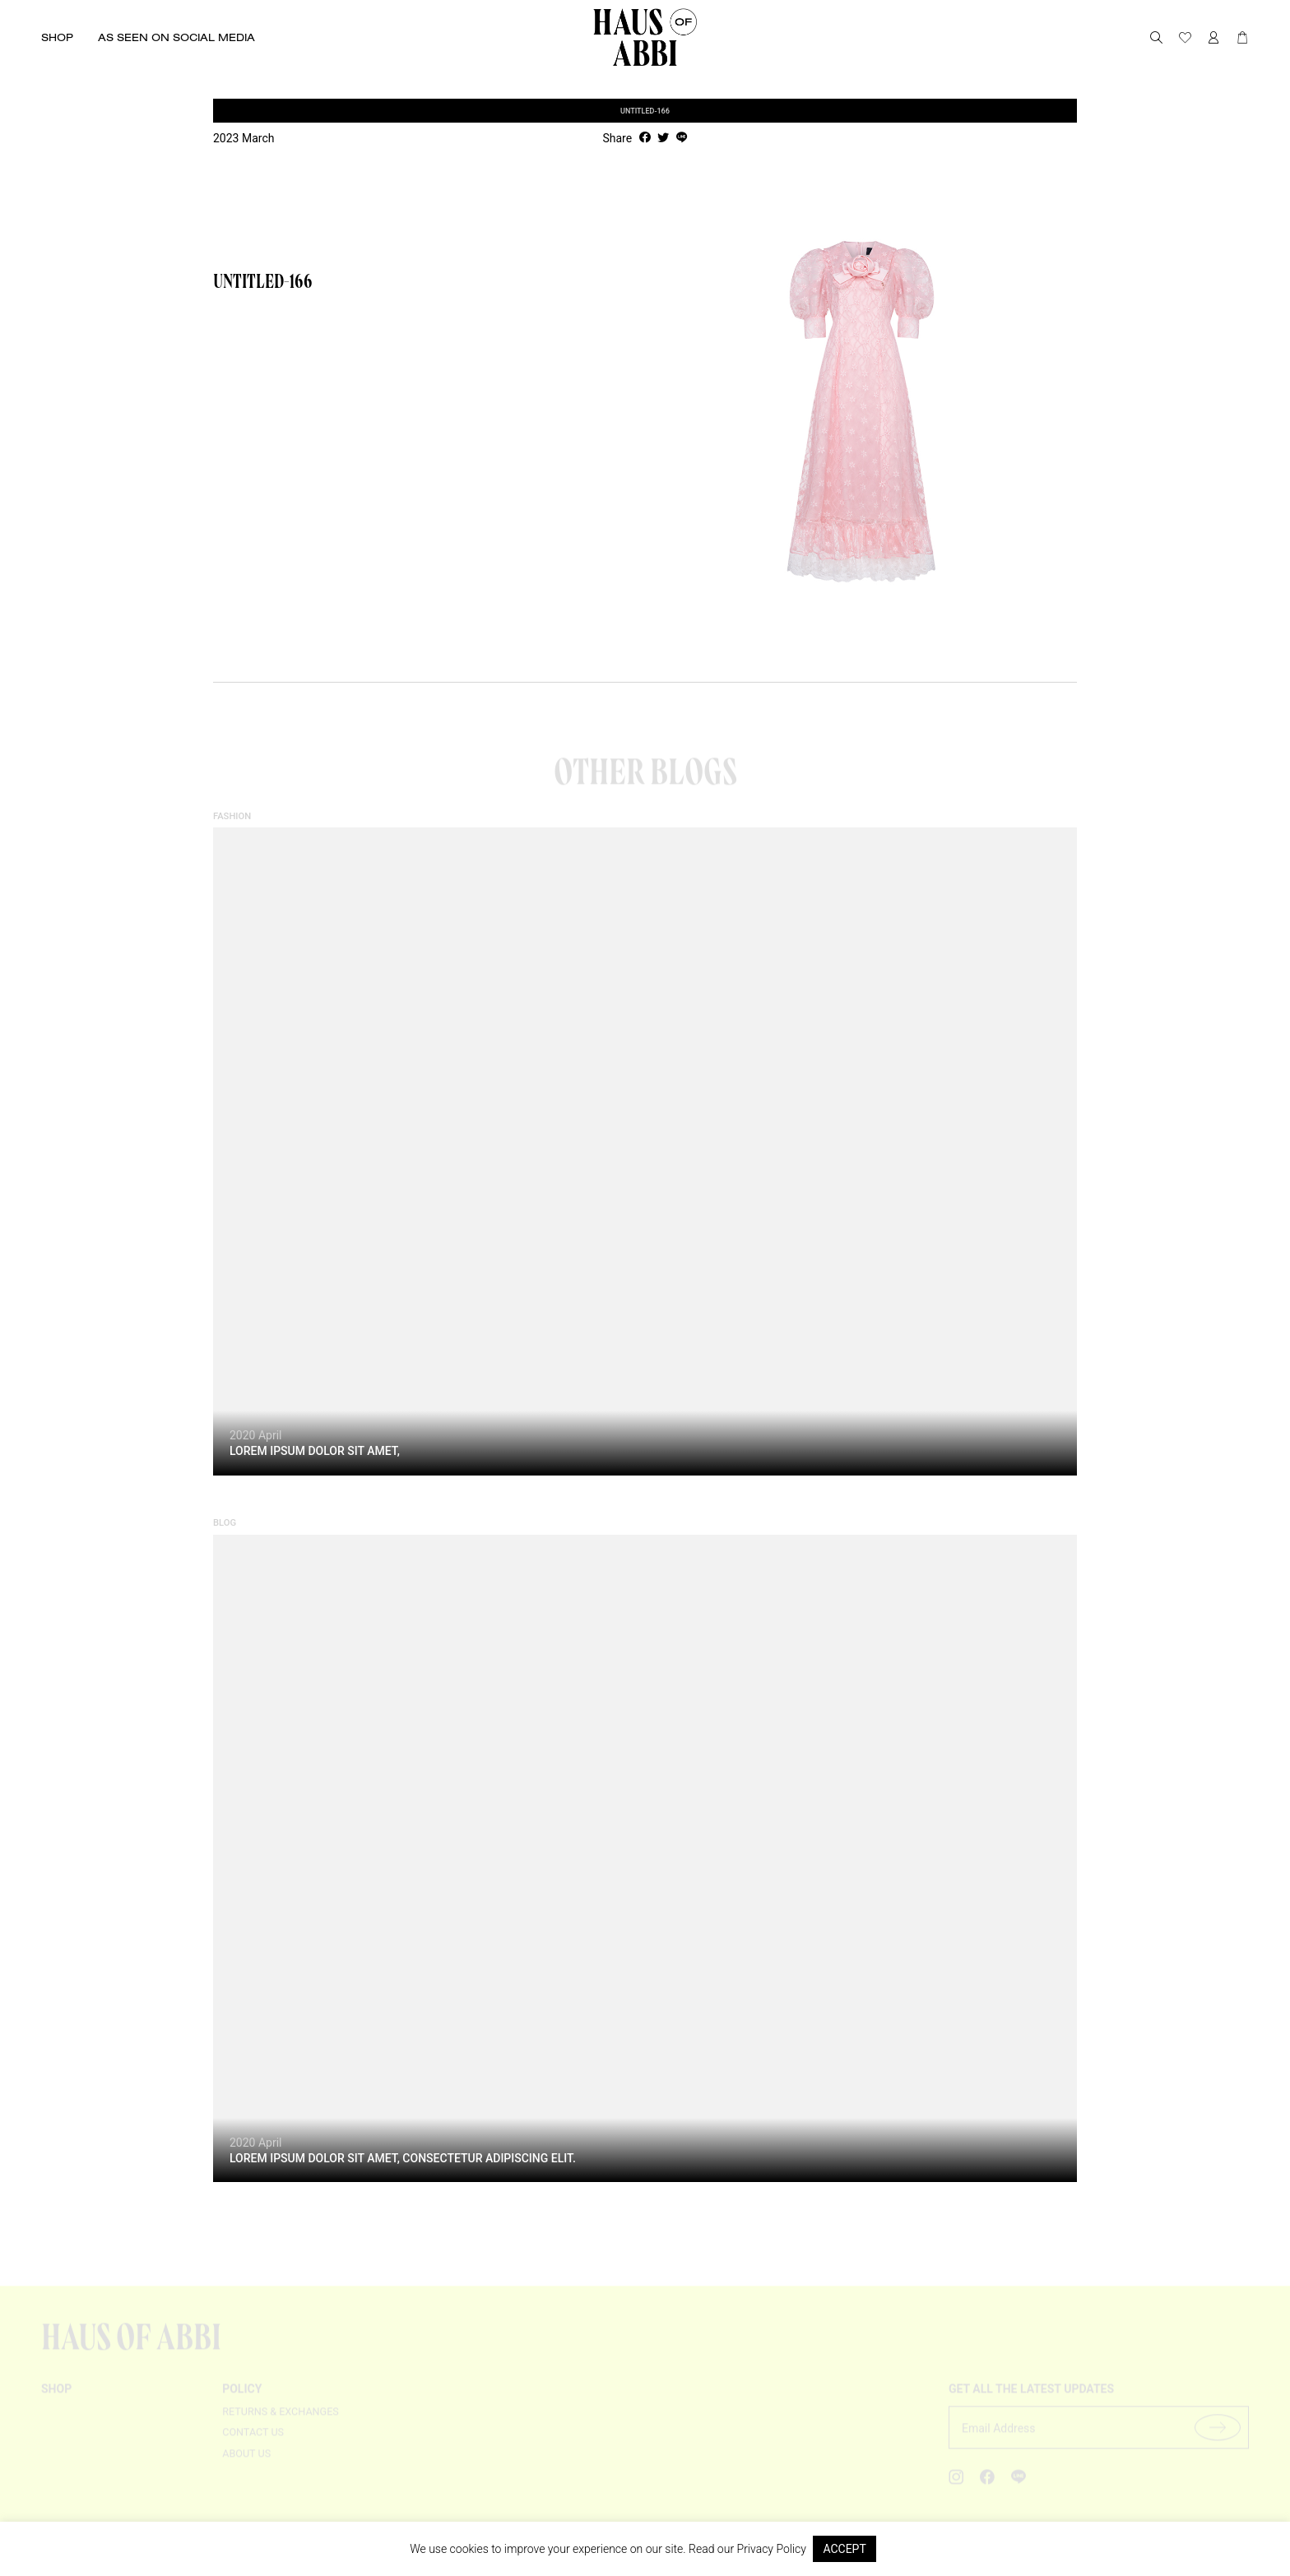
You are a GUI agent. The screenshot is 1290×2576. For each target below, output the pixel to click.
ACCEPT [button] (844, 2548)
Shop (57, 37)
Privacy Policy (771, 2548)
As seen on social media (176, 37)
